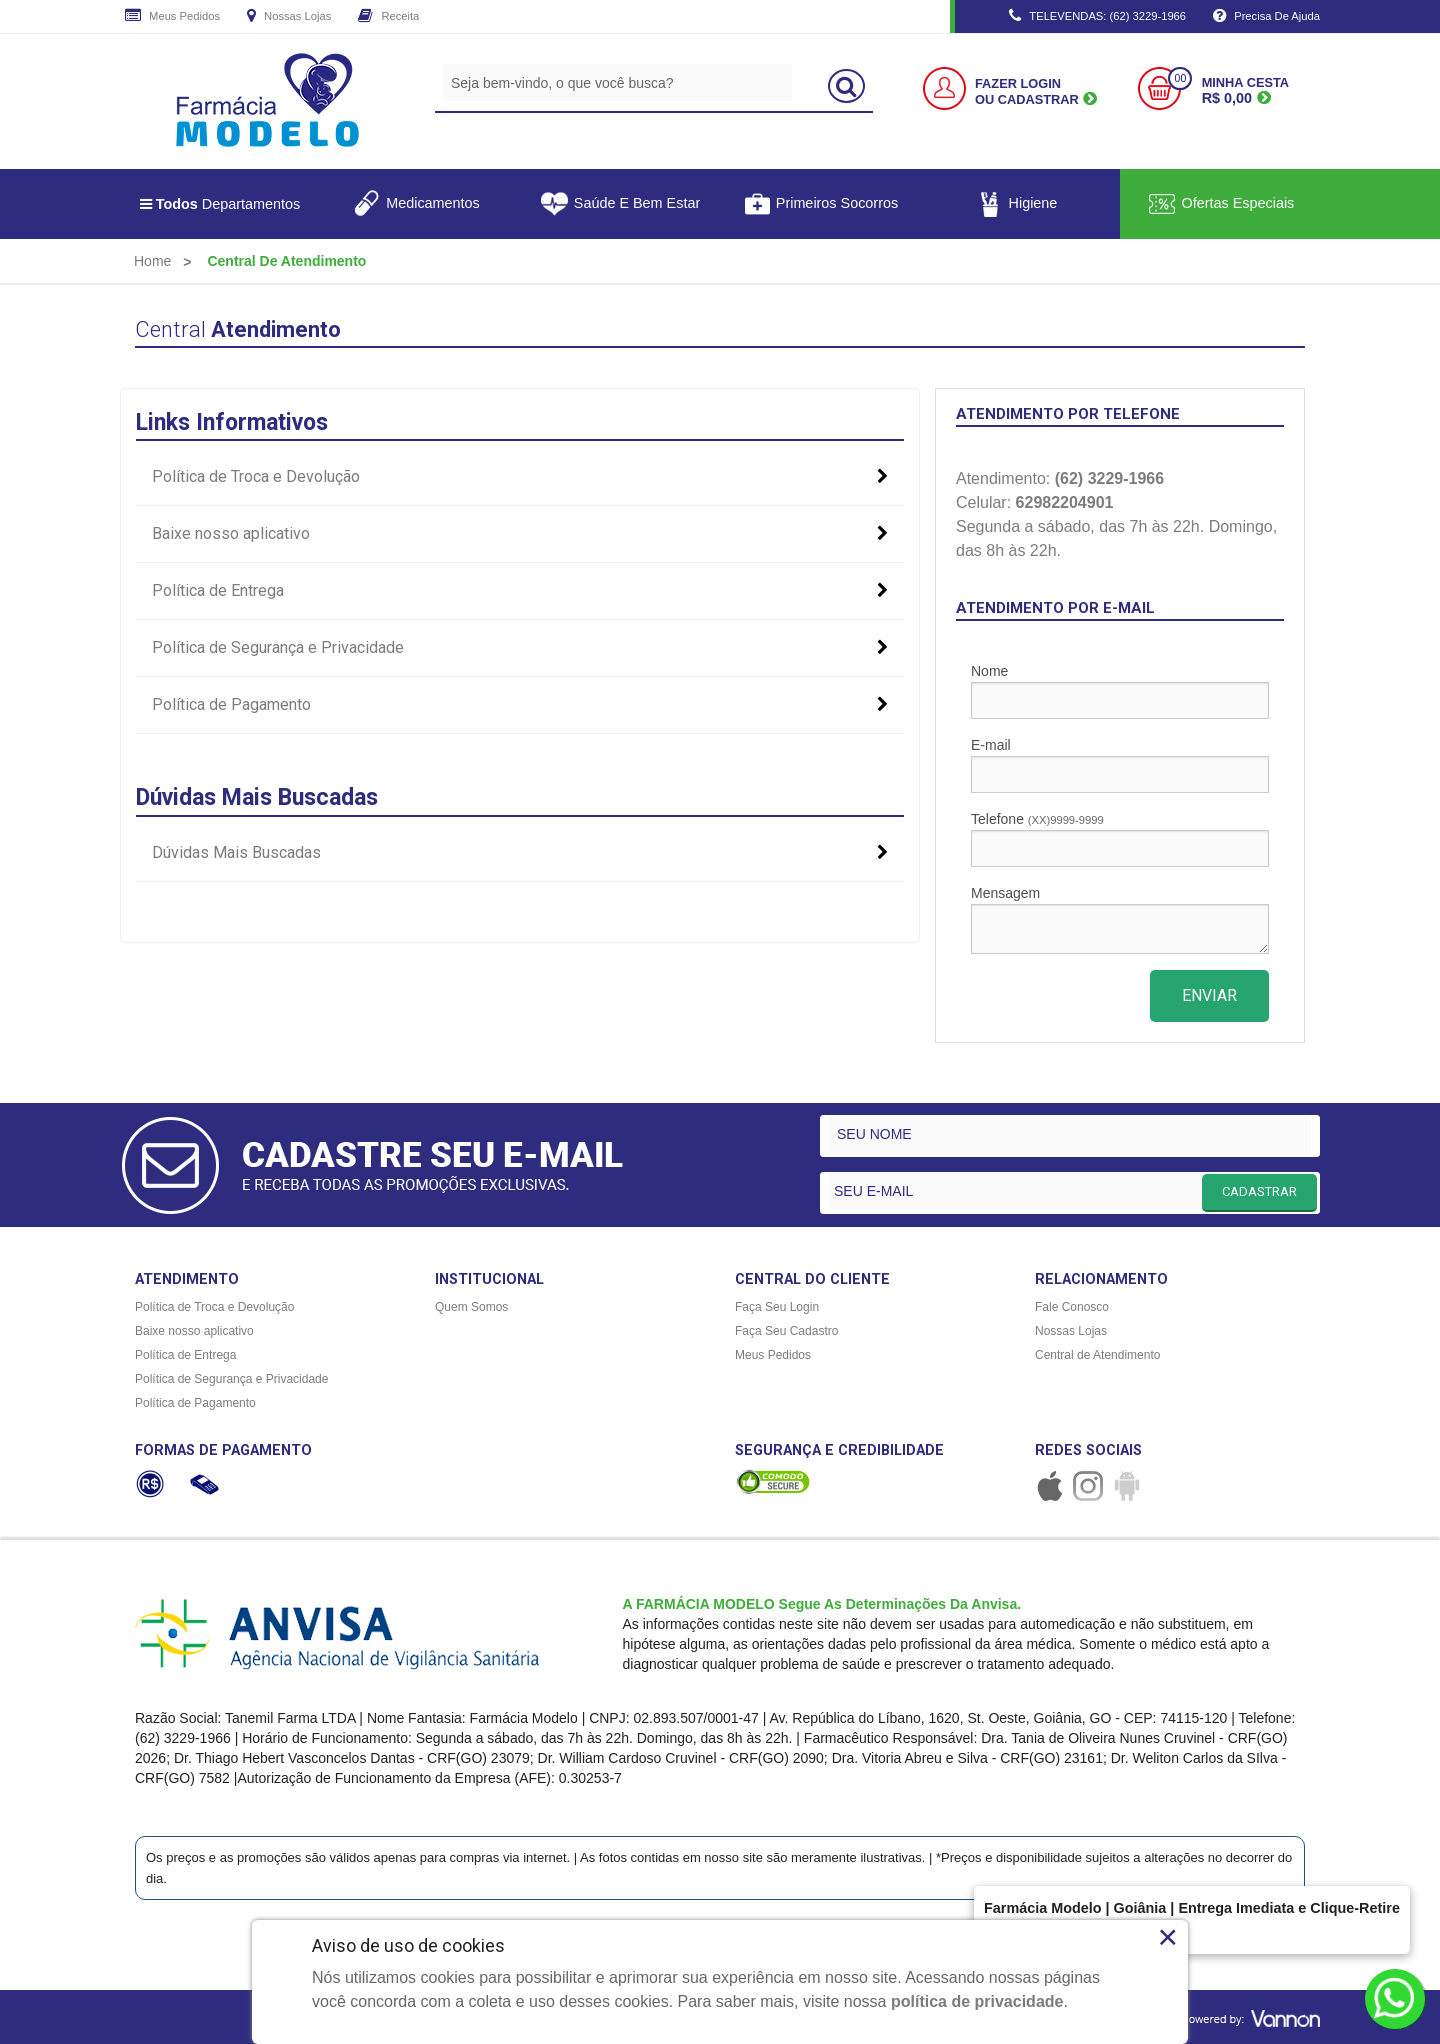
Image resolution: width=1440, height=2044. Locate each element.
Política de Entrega (520, 591)
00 (1180, 78)
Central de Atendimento (1097, 1355)
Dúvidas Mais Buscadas (520, 853)
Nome (1120, 691)
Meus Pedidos (172, 17)
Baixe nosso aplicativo (520, 534)
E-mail (1120, 765)
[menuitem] (152, 261)
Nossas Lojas (289, 17)
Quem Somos (471, 1307)
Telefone (1120, 839)
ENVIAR (1209, 995)
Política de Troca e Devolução (520, 477)
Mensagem (1120, 919)
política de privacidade (977, 2001)
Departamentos (220, 204)
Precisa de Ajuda (1266, 17)
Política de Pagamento (520, 705)
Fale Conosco (1072, 1307)
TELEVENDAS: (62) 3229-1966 (1097, 17)
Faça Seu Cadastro (786, 1331)
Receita (388, 17)
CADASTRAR (1259, 1191)
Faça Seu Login (777, 1307)
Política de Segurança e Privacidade (520, 648)
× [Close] (1167, 1937)
